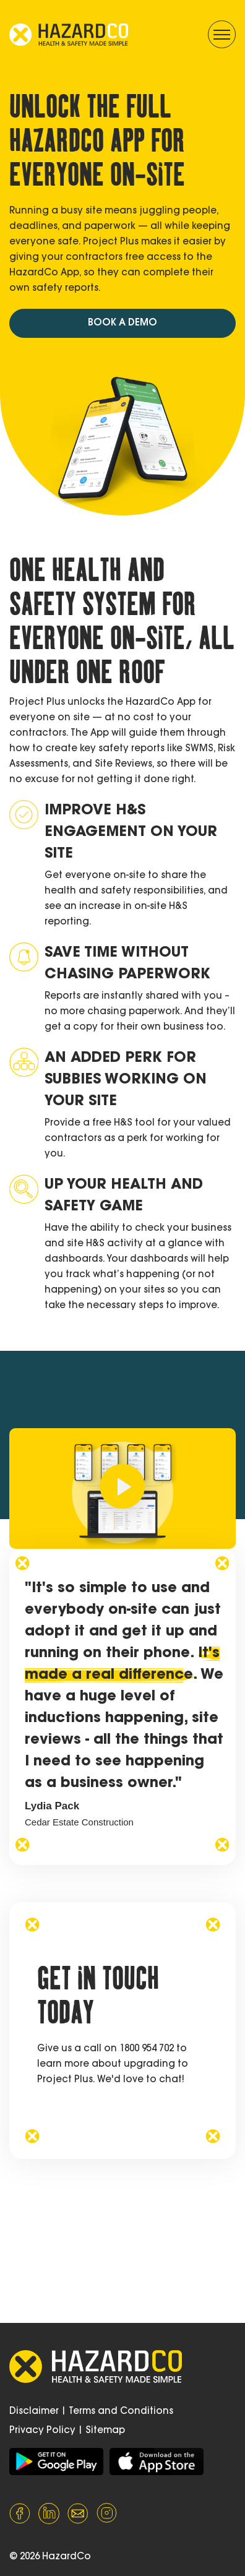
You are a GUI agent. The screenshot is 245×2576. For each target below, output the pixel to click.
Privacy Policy (42, 2431)
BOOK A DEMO (122, 323)
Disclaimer (34, 2411)
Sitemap (105, 2431)
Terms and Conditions (121, 2411)
